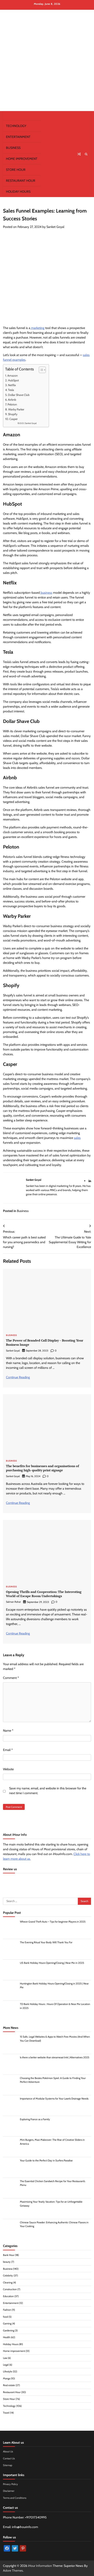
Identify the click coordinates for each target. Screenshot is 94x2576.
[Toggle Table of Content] (40, 369)
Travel (6, 2412)
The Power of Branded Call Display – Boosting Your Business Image (44, 1342)
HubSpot (13, 380)
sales (77, 1138)
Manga (6, 2378)
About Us (8, 2451)
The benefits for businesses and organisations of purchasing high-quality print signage (42, 1468)
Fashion (7, 2309)
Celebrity (8, 2275)
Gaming (7, 2323)
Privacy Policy (10, 2484)
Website (8, 1769)
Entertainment (18, 137)
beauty (7, 2261)
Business (13, 148)
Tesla (11, 390)
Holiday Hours (18, 191)
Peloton (12, 404)
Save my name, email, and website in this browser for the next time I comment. (47, 1790)
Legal (6, 2364)
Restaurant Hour (20, 181)
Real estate (9, 2385)
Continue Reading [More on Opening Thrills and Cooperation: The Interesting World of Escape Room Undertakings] (18, 1633)
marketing (37, 328)
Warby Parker (16, 409)
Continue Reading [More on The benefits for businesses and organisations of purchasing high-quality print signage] (18, 1503)
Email (8, 1750)
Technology (16, 126)
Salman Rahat (13, 1601)
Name (8, 1730)
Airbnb (12, 399)
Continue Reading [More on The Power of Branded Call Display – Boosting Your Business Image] (18, 1377)
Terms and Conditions (14, 2497)
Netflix (12, 385)
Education (8, 2296)
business (46, 593)
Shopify (12, 414)
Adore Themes (13, 2570)
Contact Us (9, 2458)
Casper (13, 419)
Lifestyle (7, 2371)
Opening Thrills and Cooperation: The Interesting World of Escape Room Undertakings (43, 1594)
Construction (10, 2289)
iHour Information (40, 2566)
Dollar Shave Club (18, 395)
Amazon (12, 375)
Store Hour (15, 170)
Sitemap (7, 2465)
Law (5, 2357)
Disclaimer (8, 2490)
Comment (11, 1678)
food (5, 2316)
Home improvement (21, 159)
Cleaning (7, 2282)
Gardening (8, 2330)
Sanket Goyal (55, 227)
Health (6, 2337)
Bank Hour (8, 2255)
